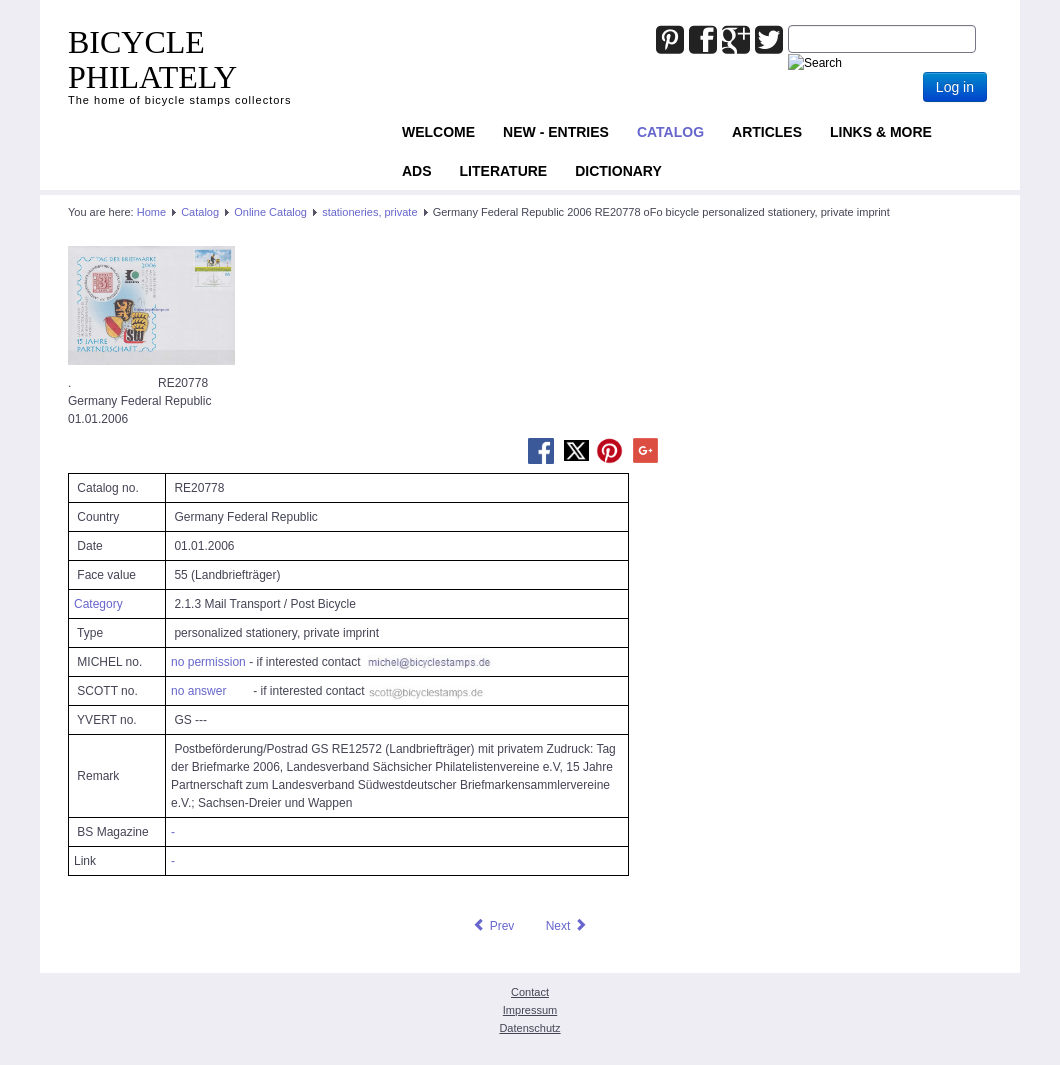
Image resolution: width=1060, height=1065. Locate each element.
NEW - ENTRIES (556, 132)
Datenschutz (529, 1028)
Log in (955, 87)
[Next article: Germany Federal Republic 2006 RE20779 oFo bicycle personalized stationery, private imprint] (567, 926)
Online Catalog (270, 212)
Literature (504, 171)
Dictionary (618, 171)
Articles (767, 132)
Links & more (881, 132)
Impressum (530, 1010)
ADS (417, 171)
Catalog (670, 132)
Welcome (438, 132)
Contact (530, 992)
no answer (198, 691)
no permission (208, 662)
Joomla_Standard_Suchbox (788, 25)
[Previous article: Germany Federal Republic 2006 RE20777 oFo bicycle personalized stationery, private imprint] (493, 926)
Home (151, 212)
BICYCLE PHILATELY (152, 59)
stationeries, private (369, 212)
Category (98, 604)
